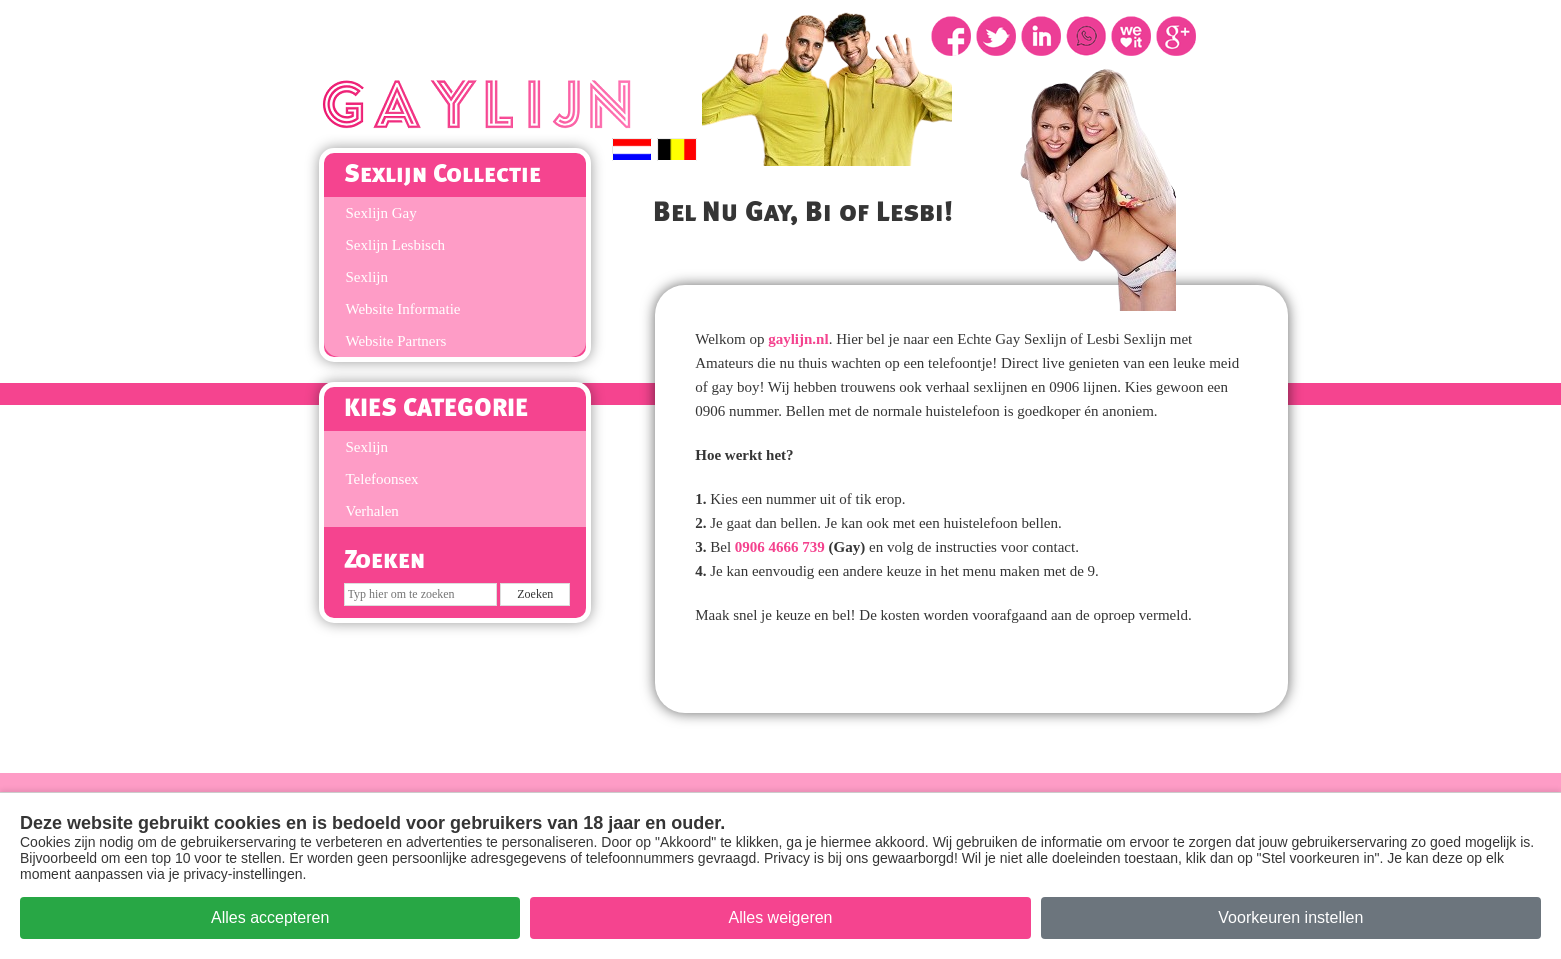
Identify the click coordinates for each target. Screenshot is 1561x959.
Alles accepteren (270, 917)
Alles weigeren (780, 917)
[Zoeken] (420, 594)
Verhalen (372, 511)
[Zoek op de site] (535, 594)
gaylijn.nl (798, 339)
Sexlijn (367, 277)
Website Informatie (403, 309)
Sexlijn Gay (381, 213)
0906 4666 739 (780, 547)
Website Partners (396, 341)
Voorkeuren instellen (1290, 917)
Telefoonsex (382, 479)
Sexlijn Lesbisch (396, 245)
